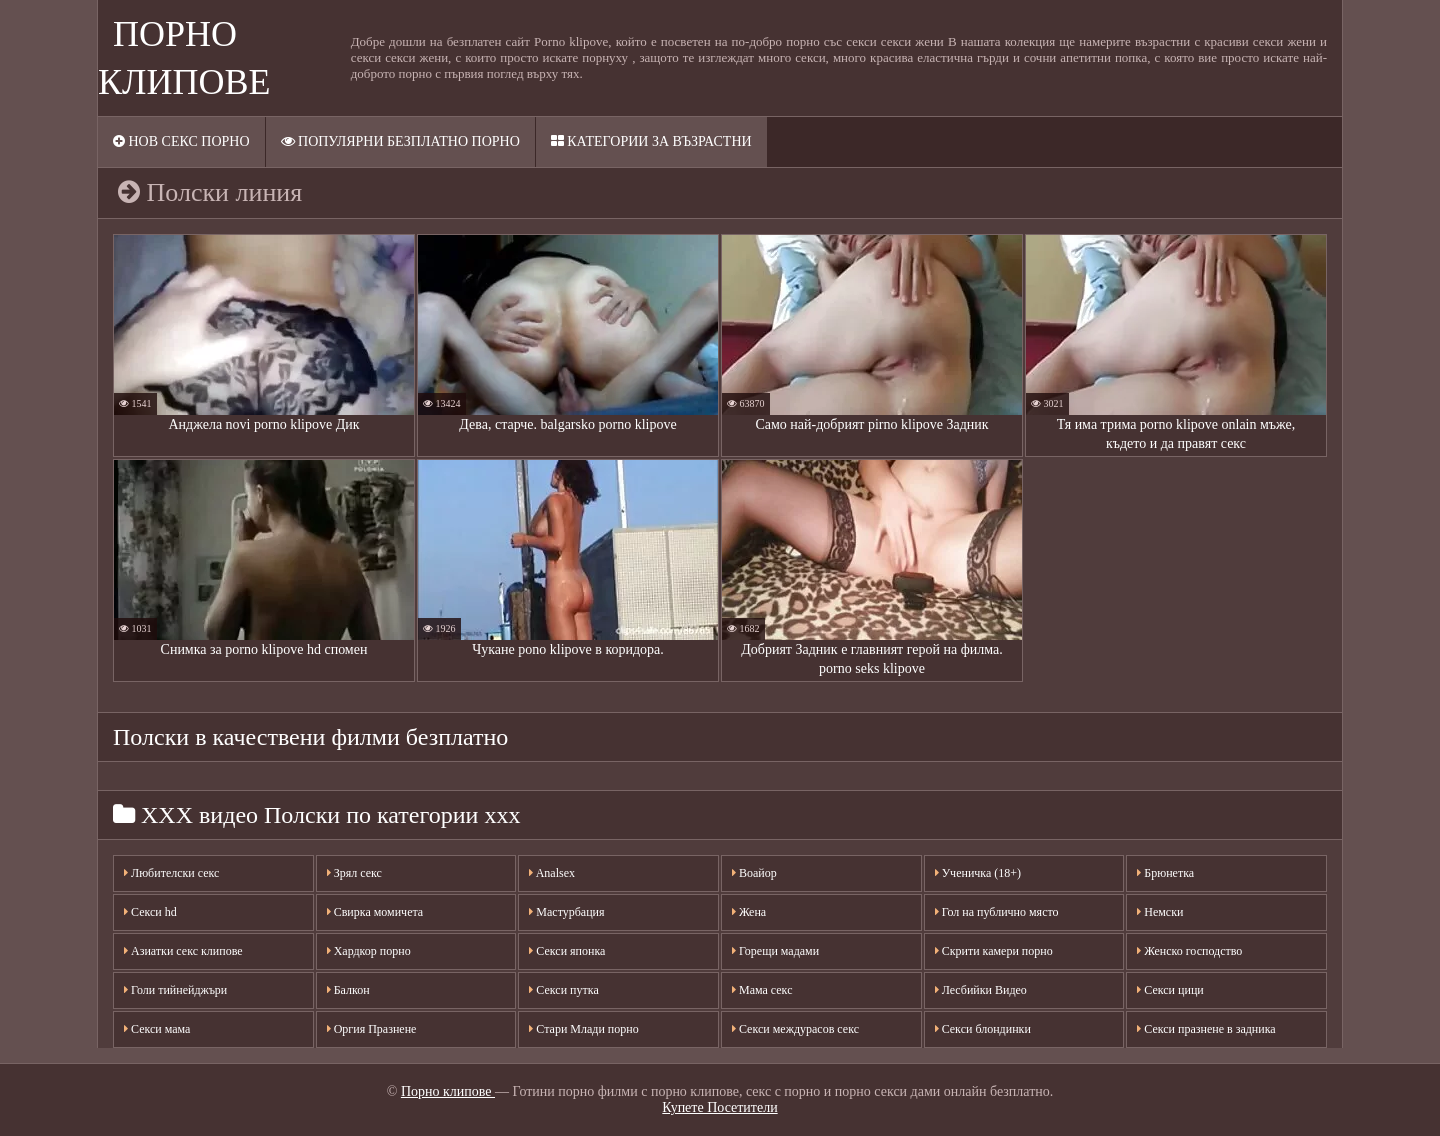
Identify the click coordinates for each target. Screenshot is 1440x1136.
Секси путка (563, 990)
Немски (1160, 912)
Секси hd (150, 912)
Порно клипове (448, 1091)
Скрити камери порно (994, 951)
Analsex (552, 873)
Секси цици (1170, 990)
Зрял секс (354, 873)
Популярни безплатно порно (400, 141)
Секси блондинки (983, 1029)
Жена (749, 912)
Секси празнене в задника (1206, 1029)
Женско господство (1189, 951)
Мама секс (762, 990)
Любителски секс (171, 873)
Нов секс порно (181, 141)
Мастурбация (566, 912)
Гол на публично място (997, 912)
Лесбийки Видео (981, 990)
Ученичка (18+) (978, 873)
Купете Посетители (719, 1107)
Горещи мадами (775, 951)
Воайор (754, 873)
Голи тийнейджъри (175, 990)
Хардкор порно (369, 951)
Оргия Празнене (372, 1029)
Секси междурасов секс (795, 1029)
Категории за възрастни (651, 141)
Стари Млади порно (583, 1029)
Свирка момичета (375, 912)
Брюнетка (1165, 873)
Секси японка (567, 951)
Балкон (348, 990)
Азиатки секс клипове (183, 951)
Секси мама (157, 1029)
